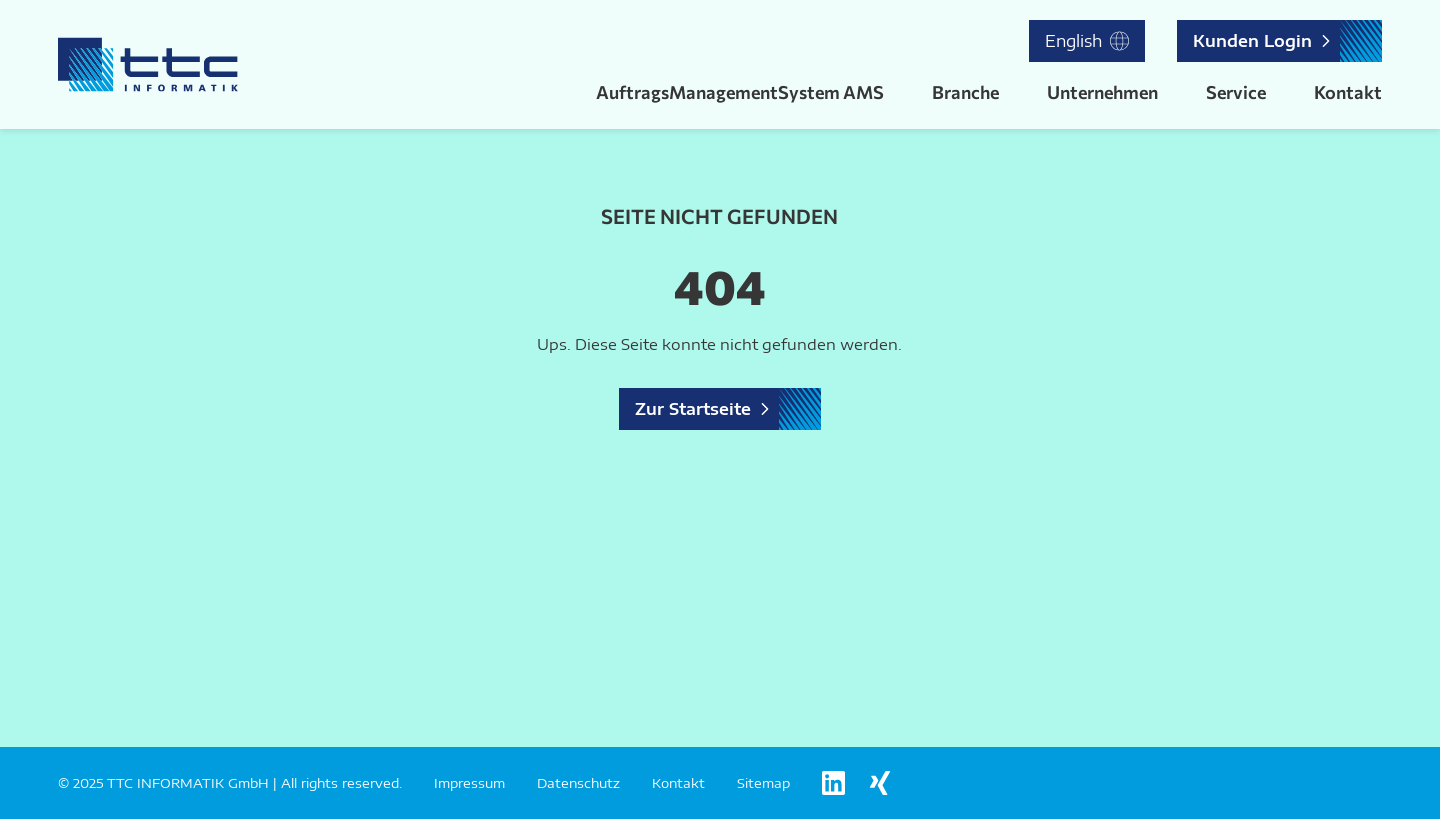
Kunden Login (1252, 41)
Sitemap (763, 783)
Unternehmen (1102, 92)
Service (1236, 92)
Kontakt (1348, 92)
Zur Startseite (693, 409)
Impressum (469, 783)
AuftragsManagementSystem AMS (740, 92)
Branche (965, 92)
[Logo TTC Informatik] (148, 64)
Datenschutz (578, 783)
